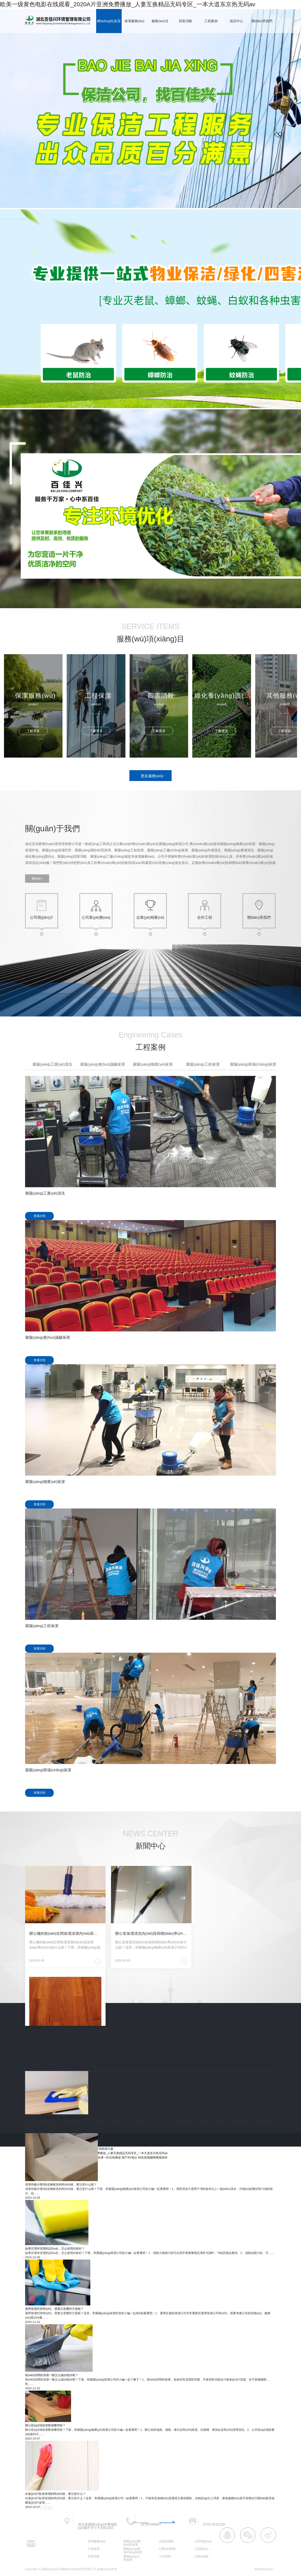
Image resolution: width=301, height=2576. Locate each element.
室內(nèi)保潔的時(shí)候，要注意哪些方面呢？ (56, 2117)
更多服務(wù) (152, 776)
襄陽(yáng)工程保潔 (202, 1064)
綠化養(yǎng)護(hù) (224, 696)
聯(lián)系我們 (261, 21)
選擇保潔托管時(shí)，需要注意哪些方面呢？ (54, 2308)
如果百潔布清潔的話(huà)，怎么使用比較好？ (55, 2248)
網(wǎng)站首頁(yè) (109, 26)
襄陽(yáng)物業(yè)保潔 (152, 1064)
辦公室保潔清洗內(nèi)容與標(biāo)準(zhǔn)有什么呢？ (151, 1933)
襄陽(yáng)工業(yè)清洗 (52, 1064)
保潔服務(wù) (134, 21)
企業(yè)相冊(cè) (150, 917)
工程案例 (211, 21)
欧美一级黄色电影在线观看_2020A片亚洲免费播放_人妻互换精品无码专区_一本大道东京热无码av (127, 4)
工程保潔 (98, 696)
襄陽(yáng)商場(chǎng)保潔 (253, 1064)
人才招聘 (165, 2556)
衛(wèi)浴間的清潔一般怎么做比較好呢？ (51, 2375)
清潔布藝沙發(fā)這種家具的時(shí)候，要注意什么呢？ (61, 2184)
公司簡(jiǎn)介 (41, 917)
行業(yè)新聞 (167, 2548)
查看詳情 (39, 1216)
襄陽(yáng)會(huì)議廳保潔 (102, 1064)
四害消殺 (185, 21)
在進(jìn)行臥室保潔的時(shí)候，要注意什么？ (55, 2493)
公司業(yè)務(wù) (96, 917)
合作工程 (204, 917)
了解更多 (33, 731)
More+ (37, 878)
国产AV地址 (288, 2175)
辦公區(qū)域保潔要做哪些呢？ (45, 2425)
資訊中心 (236, 21)
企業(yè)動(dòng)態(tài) (168, 2541)
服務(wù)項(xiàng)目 (160, 26)
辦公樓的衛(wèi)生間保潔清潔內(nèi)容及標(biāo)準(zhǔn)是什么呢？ (65, 1933)
